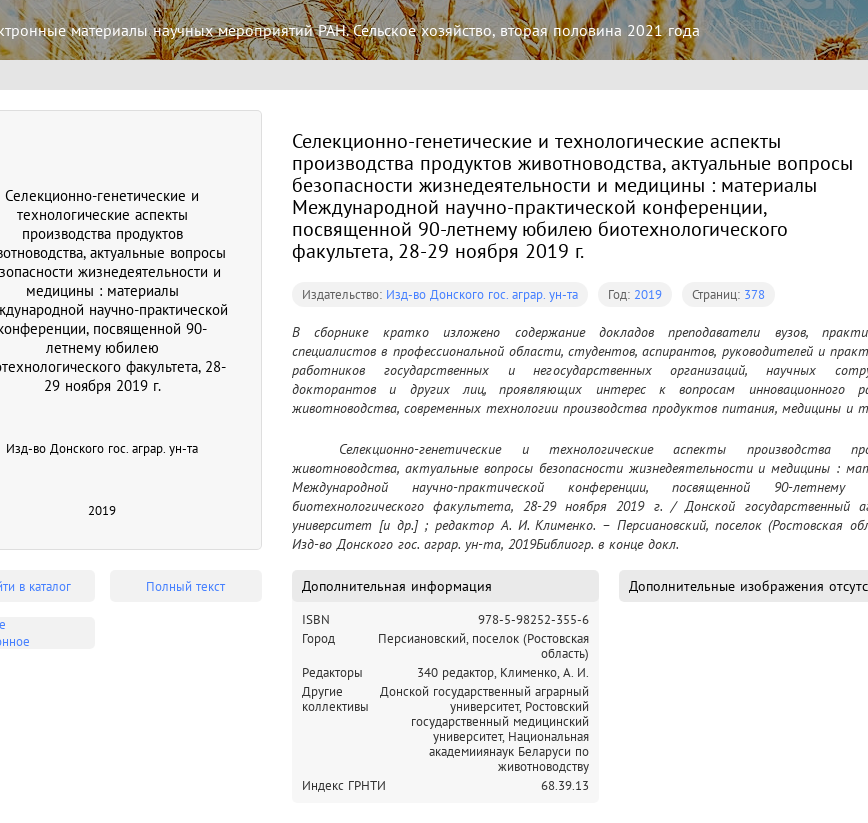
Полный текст (185, 586)
